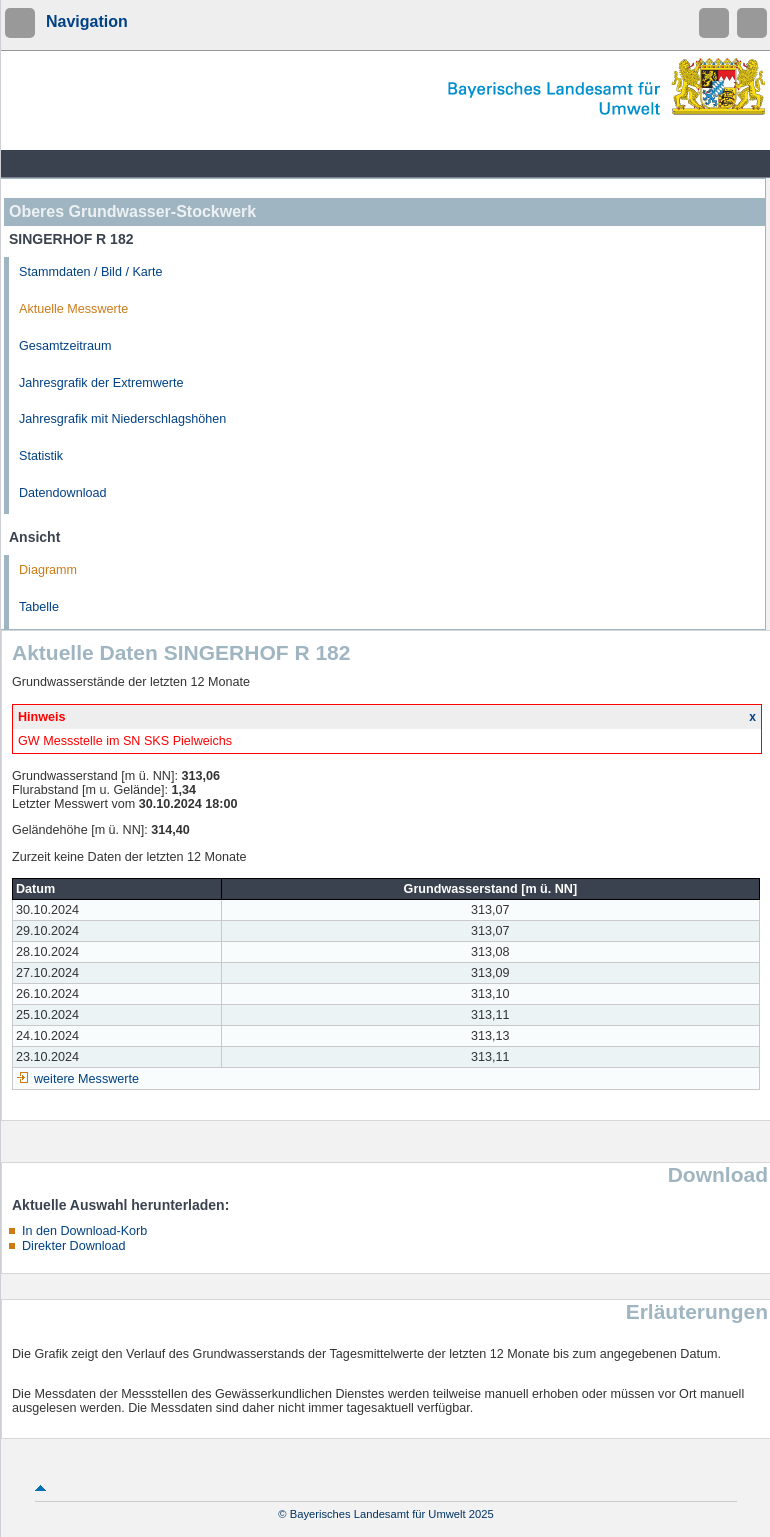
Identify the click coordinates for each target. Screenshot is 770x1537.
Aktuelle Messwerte (73, 309)
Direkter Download (74, 1246)
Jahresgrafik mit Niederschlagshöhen (122, 419)
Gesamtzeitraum (65, 346)
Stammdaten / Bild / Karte (91, 272)
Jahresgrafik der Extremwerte (101, 383)
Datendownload (63, 493)
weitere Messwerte (86, 1079)
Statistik (41, 456)
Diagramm (48, 570)
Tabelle (39, 607)
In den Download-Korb (84, 1231)
